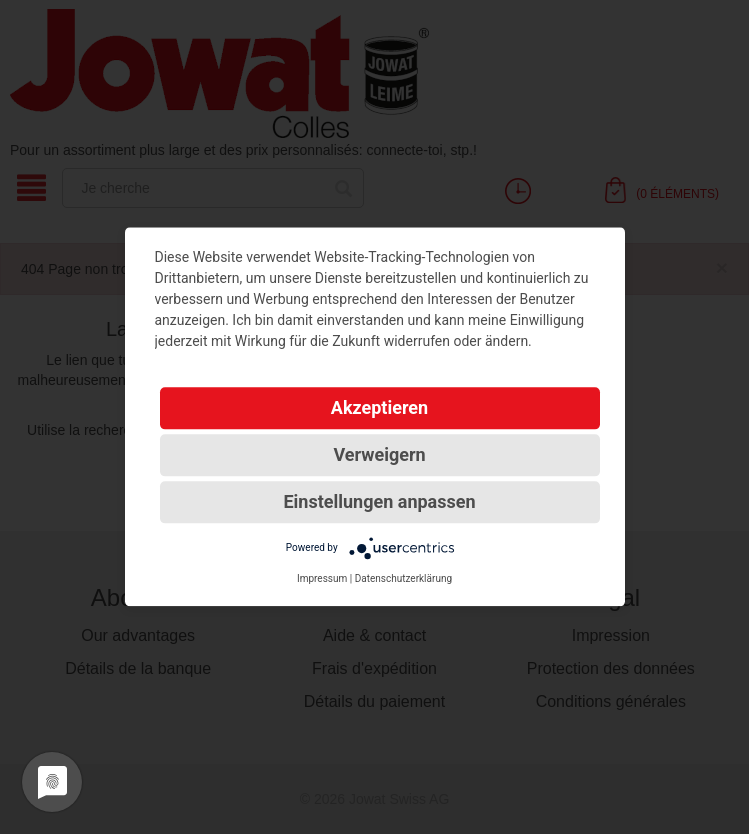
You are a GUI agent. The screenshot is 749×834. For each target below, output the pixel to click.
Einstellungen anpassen (379, 501)
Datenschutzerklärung (403, 578)
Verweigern (379, 454)
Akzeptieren (379, 407)
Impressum (322, 578)
